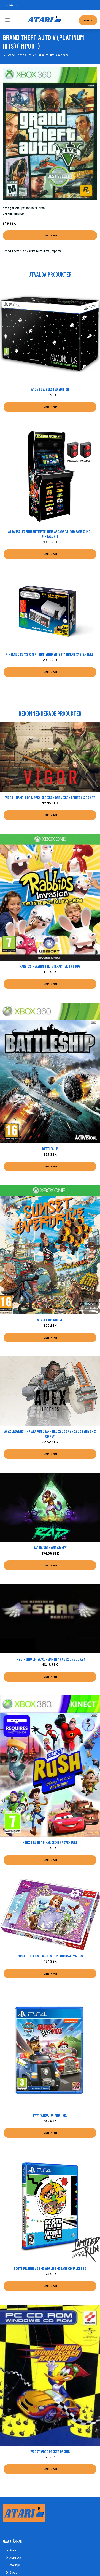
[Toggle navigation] (7, 20)
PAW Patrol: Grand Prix (50, 2115)
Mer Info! (50, 235)
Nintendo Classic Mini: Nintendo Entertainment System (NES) (50, 654)
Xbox (42, 208)
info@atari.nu (11, 5)
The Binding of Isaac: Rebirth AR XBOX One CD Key (50, 1659)
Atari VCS (15, 2558)
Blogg (13, 2572)
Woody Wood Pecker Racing (50, 2451)
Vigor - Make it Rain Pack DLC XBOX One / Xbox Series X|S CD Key (50, 797)
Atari (12, 2550)
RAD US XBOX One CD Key (50, 1547)
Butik (88, 20)
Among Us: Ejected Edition (50, 389)
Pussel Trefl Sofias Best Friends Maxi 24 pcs (50, 1956)
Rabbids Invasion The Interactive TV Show (50, 966)
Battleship (50, 1148)
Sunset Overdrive (50, 1320)
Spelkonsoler (28, 208)
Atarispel (15, 2565)
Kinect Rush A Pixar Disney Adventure (50, 1842)
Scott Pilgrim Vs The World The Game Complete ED (50, 2268)
